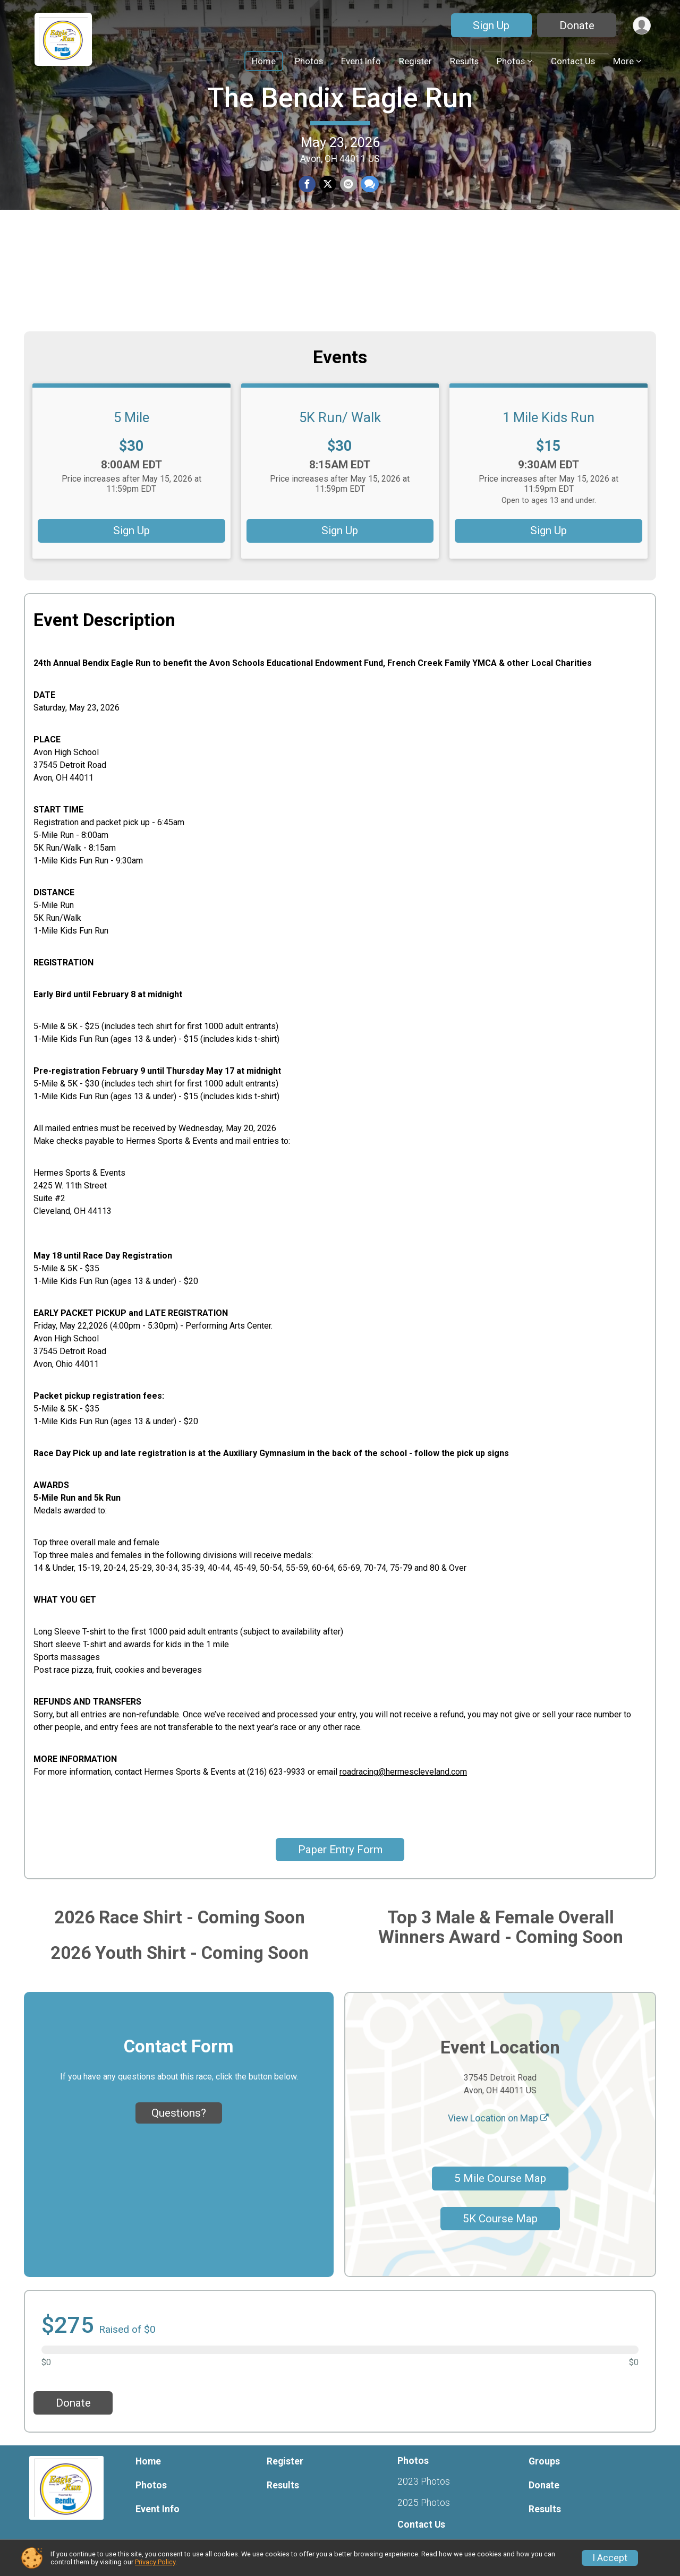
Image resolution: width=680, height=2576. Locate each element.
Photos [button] (511, 61)
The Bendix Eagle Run (340, 152)
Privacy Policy (155, 2562)
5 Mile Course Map (500, 2178)
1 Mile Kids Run (548, 417)
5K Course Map (500, 2218)
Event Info (361, 61)
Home (264, 61)
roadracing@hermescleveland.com (403, 1772)
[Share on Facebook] (307, 238)
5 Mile (131, 417)
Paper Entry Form (340, 1849)
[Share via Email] (347, 238)
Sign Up (489, 25)
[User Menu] (641, 25)
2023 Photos (423, 2481)
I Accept (609, 2558)
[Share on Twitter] (327, 238)
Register (415, 61)
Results (464, 61)
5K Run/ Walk (340, 417)
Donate (575, 25)
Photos (309, 61)
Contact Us (573, 61)
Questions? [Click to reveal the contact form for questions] (178, 2113)
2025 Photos (423, 2502)
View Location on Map (498, 2118)
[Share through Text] (369, 238)
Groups (544, 2461)
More (623, 61)
